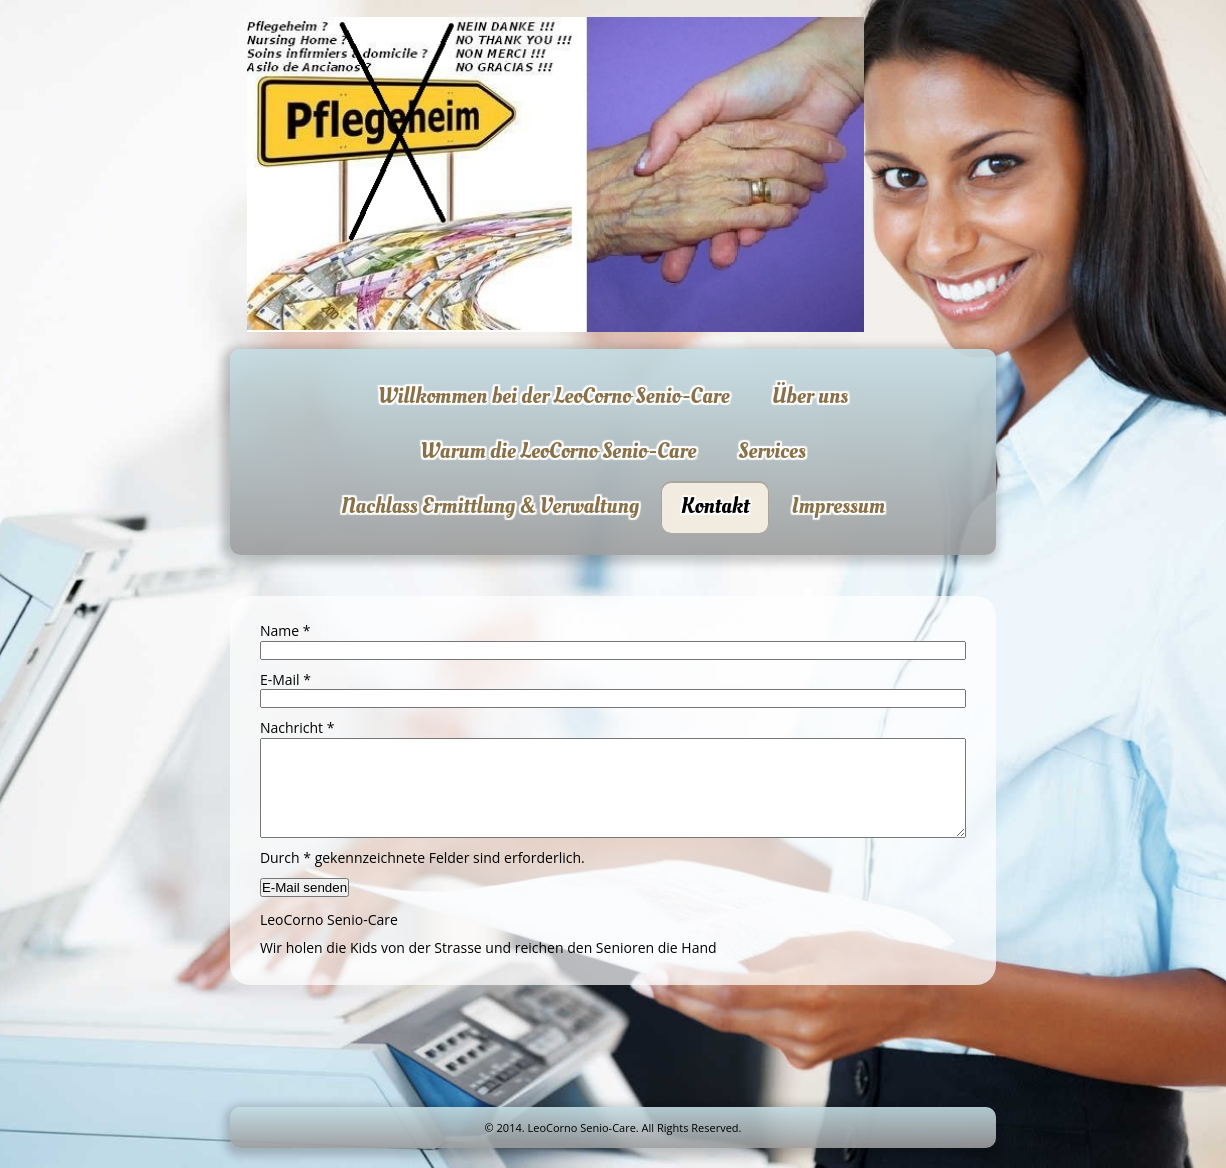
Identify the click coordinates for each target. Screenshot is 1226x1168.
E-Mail (285, 679)
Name (285, 630)
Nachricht (297, 727)
